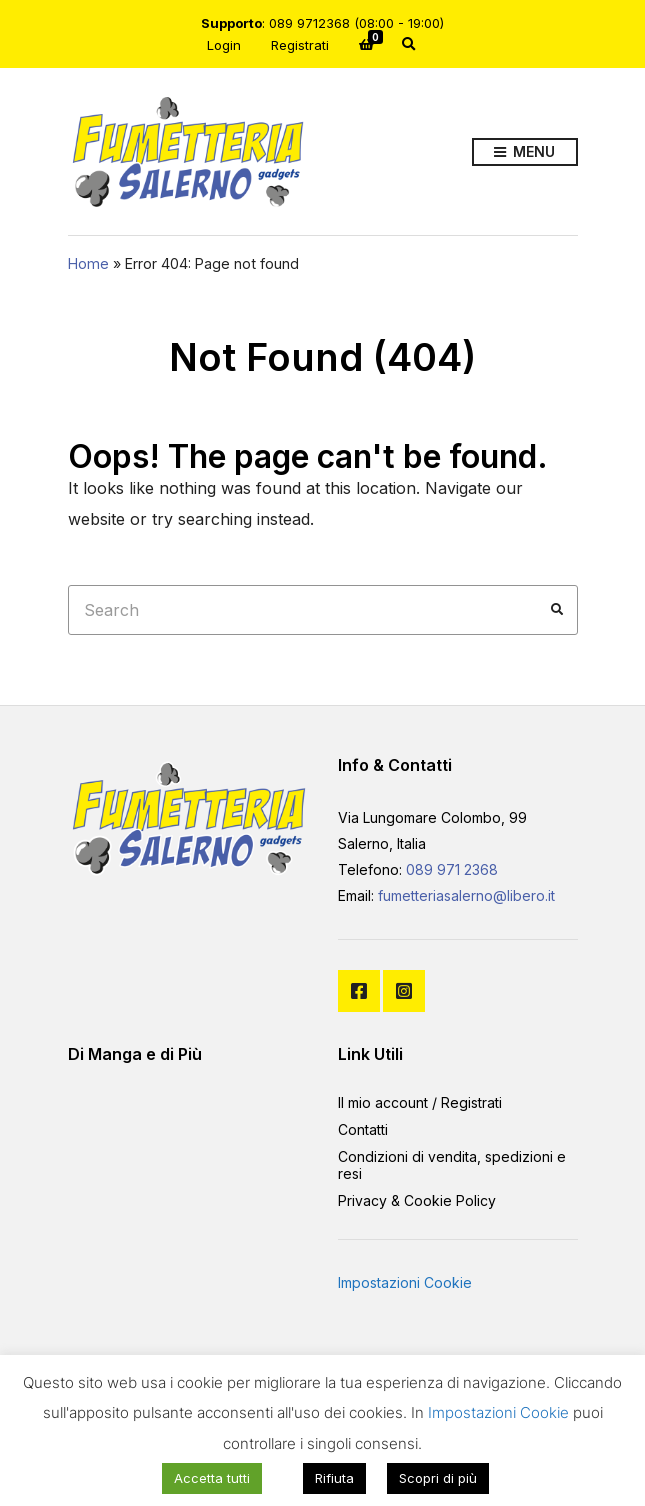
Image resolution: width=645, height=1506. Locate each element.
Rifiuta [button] (334, 1478)
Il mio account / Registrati (420, 1102)
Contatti (363, 1129)
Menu (524, 152)
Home (88, 263)
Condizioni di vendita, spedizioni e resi (452, 1165)
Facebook (359, 991)
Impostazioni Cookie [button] (405, 1282)
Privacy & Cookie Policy (417, 1200)
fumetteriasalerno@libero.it (466, 895)
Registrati (300, 45)
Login (224, 45)
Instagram (404, 991)
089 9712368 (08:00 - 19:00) (356, 23)
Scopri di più (438, 1478)
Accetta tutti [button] (212, 1478)
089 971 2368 (452, 869)
